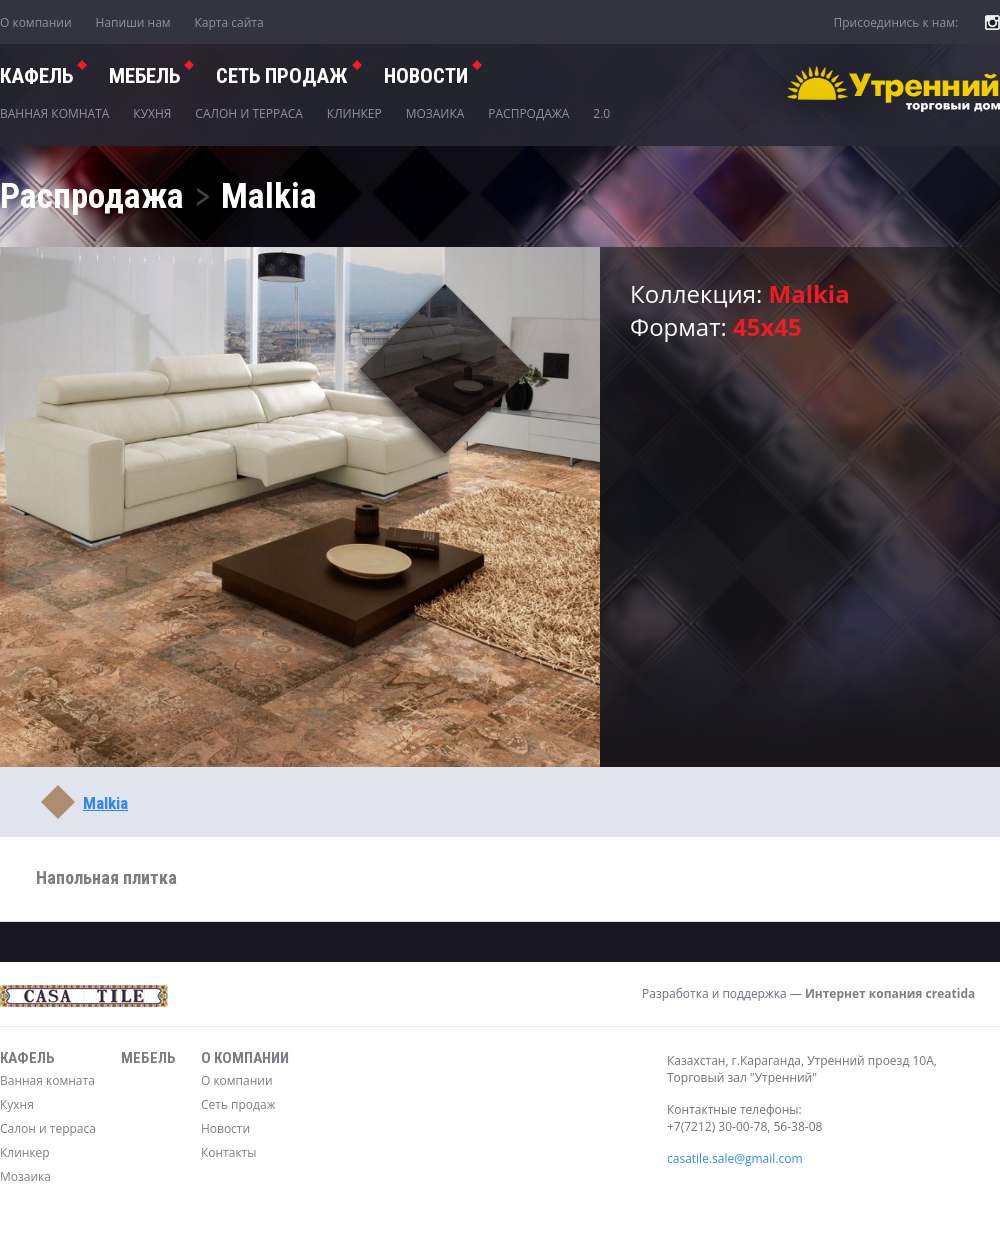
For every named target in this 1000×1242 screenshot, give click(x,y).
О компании (36, 22)
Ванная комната (54, 113)
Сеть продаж (238, 1104)
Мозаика (435, 113)
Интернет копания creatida (890, 993)
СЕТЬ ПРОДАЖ (282, 76)
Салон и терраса (249, 113)
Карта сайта (229, 22)
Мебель (144, 76)
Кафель (36, 76)
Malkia (105, 803)
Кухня (152, 113)
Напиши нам (133, 22)
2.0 (601, 113)
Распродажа (528, 113)
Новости (426, 76)
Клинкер (354, 113)
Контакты (229, 1152)
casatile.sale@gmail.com (735, 1158)
